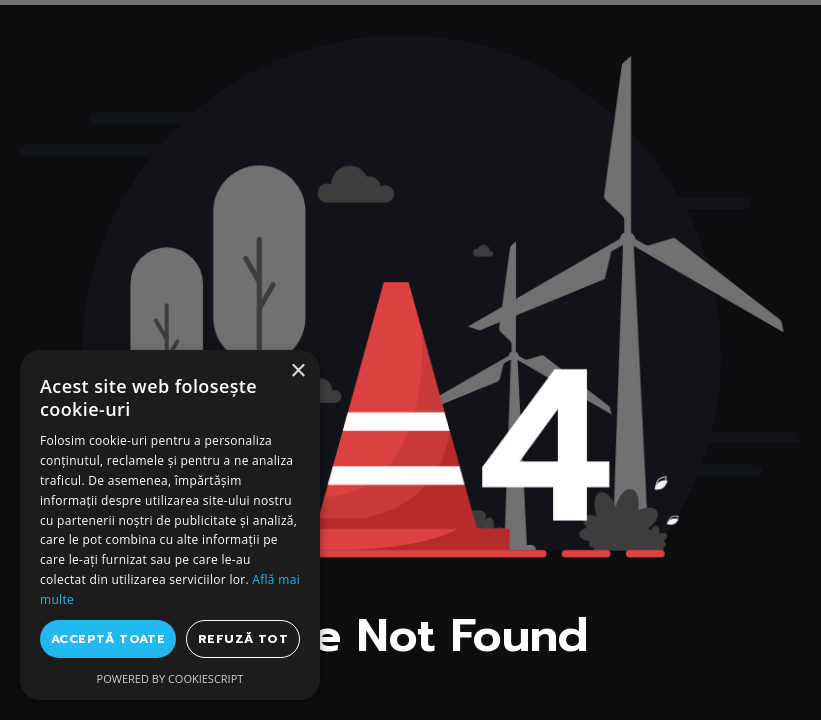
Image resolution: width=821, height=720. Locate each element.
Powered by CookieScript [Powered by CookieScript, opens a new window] (170, 678)
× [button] (297, 371)
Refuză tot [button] (243, 639)
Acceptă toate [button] (108, 639)
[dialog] (170, 525)
